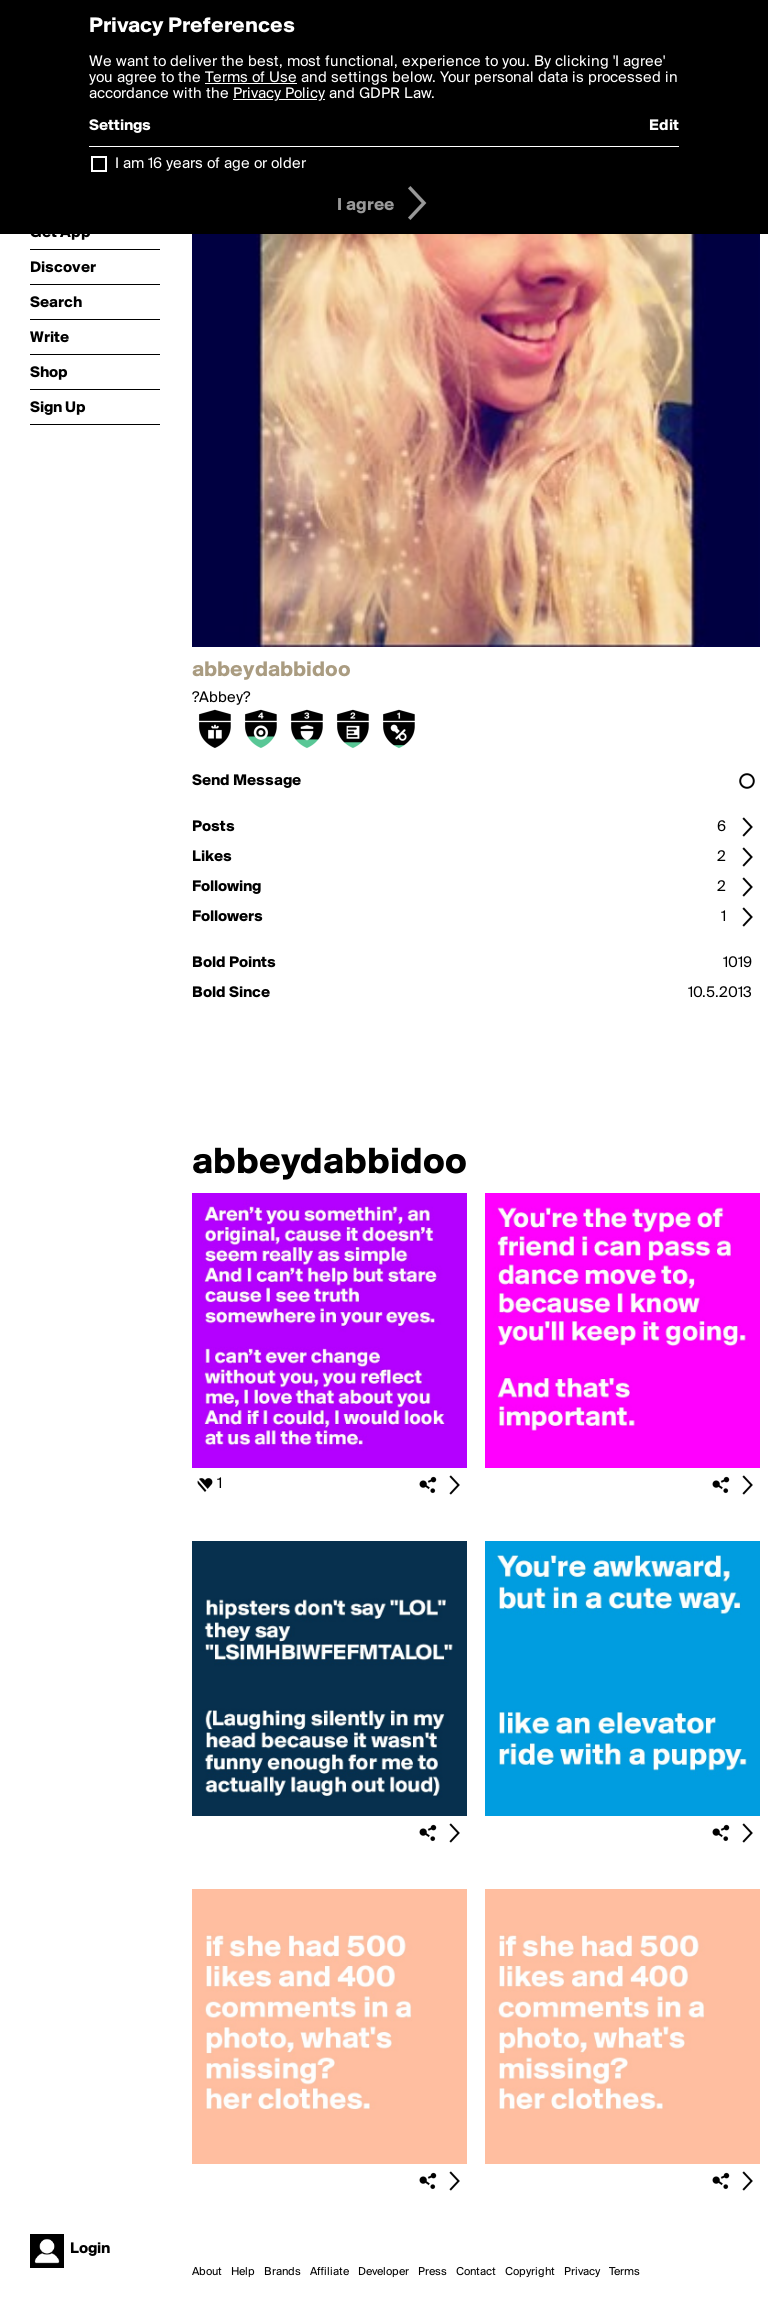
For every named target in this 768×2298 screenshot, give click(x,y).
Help (243, 2272)
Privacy (582, 2272)
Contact (476, 2272)
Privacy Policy (279, 94)
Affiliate (329, 2272)
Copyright (530, 2272)
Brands (282, 2272)
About (207, 2272)
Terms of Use (251, 78)
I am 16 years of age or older (210, 164)
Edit (664, 126)
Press (432, 2272)
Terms (624, 2272)
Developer (383, 2272)
